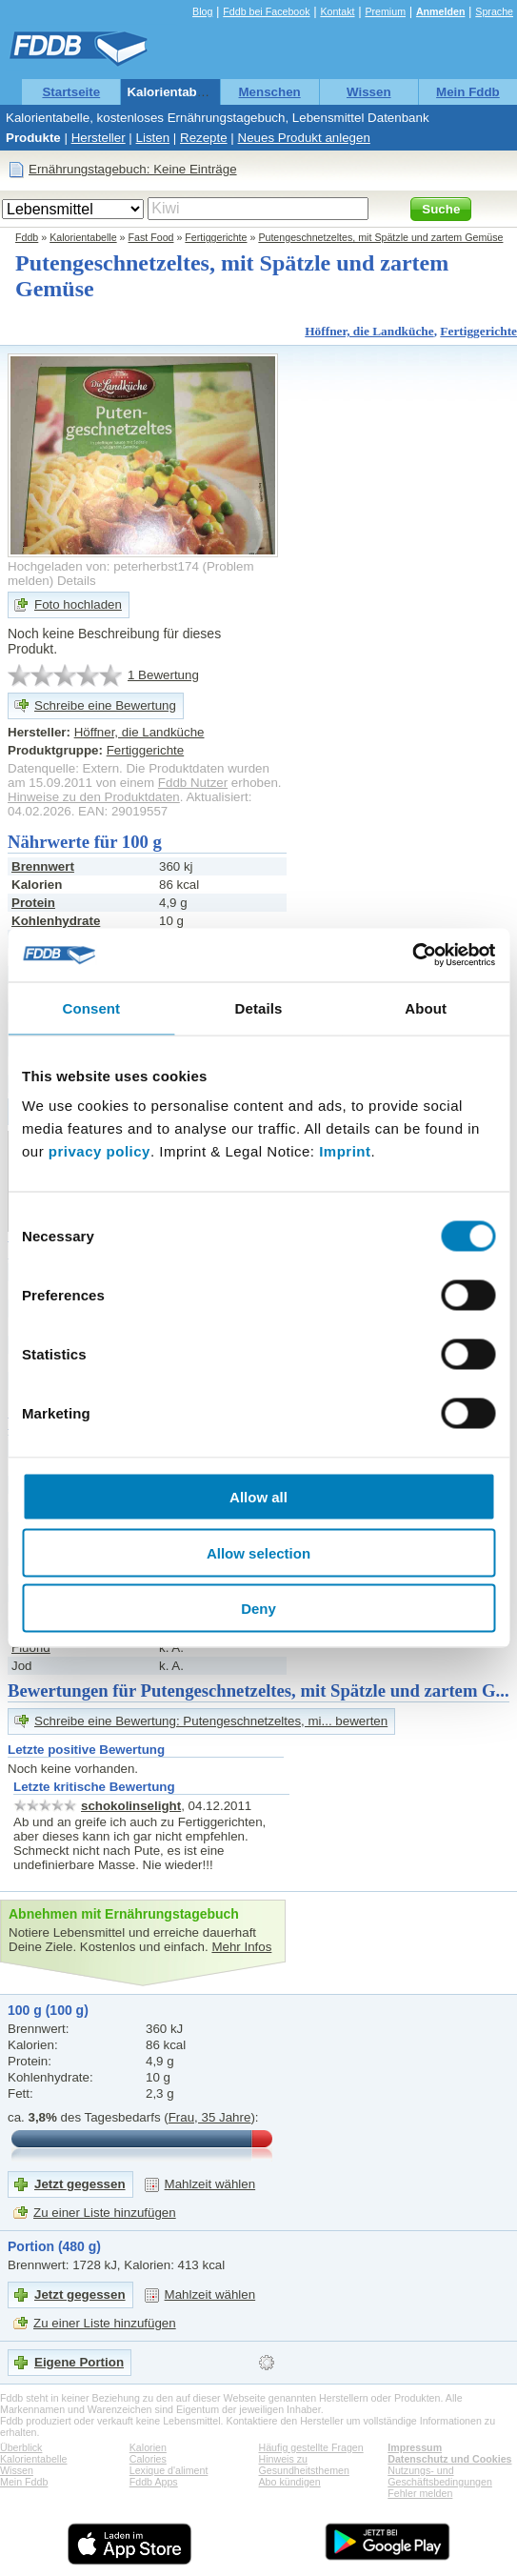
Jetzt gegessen (80, 2184)
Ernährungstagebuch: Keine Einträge (133, 169)
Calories (148, 2459)
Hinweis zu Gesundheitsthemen (304, 2464)
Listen (153, 138)
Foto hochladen (78, 604)
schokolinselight (131, 1806)
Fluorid (30, 1647)
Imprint (344, 1151)
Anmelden (441, 11)
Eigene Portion (79, 2362)
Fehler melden (420, 2493)
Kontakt (337, 11)
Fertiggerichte (216, 237)
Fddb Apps (153, 2481)
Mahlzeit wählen (210, 2184)
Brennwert (42, 866)
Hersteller (98, 138)
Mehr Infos (241, 1947)
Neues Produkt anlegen (304, 138)
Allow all (258, 1497)
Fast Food (151, 237)
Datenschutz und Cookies (449, 2459)
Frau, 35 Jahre (210, 2117)
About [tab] (426, 1007)
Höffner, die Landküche (369, 331)
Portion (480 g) (54, 2246)
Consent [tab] (91, 1007)
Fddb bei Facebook (266, 11)
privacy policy (99, 1151)
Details (76, 581)
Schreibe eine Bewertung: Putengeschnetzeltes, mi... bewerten (211, 1721)
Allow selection (258, 1552)
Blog (202, 11)
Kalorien (148, 2447)
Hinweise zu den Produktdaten (94, 797)
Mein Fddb (468, 92)
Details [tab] (259, 1007)
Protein (33, 903)
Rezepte (204, 138)
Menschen (270, 92)
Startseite (71, 92)
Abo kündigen (290, 2481)
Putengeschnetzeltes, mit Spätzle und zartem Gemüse (380, 237)
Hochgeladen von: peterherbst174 (103, 566)
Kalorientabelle (172, 92)
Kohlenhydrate (55, 921)
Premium (385, 11)
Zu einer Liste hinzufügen (104, 2212)
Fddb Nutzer (193, 782)
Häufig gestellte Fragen (311, 2447)
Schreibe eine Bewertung (105, 705)
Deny (258, 1608)
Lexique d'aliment (169, 2470)
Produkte (33, 138)
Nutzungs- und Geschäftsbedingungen (440, 2476)
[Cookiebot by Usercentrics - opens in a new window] (411, 955)
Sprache (494, 11)
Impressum (415, 2447)
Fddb (26, 237)
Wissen (369, 92)
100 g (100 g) (48, 2010)
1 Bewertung (163, 675)
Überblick (21, 2447)
